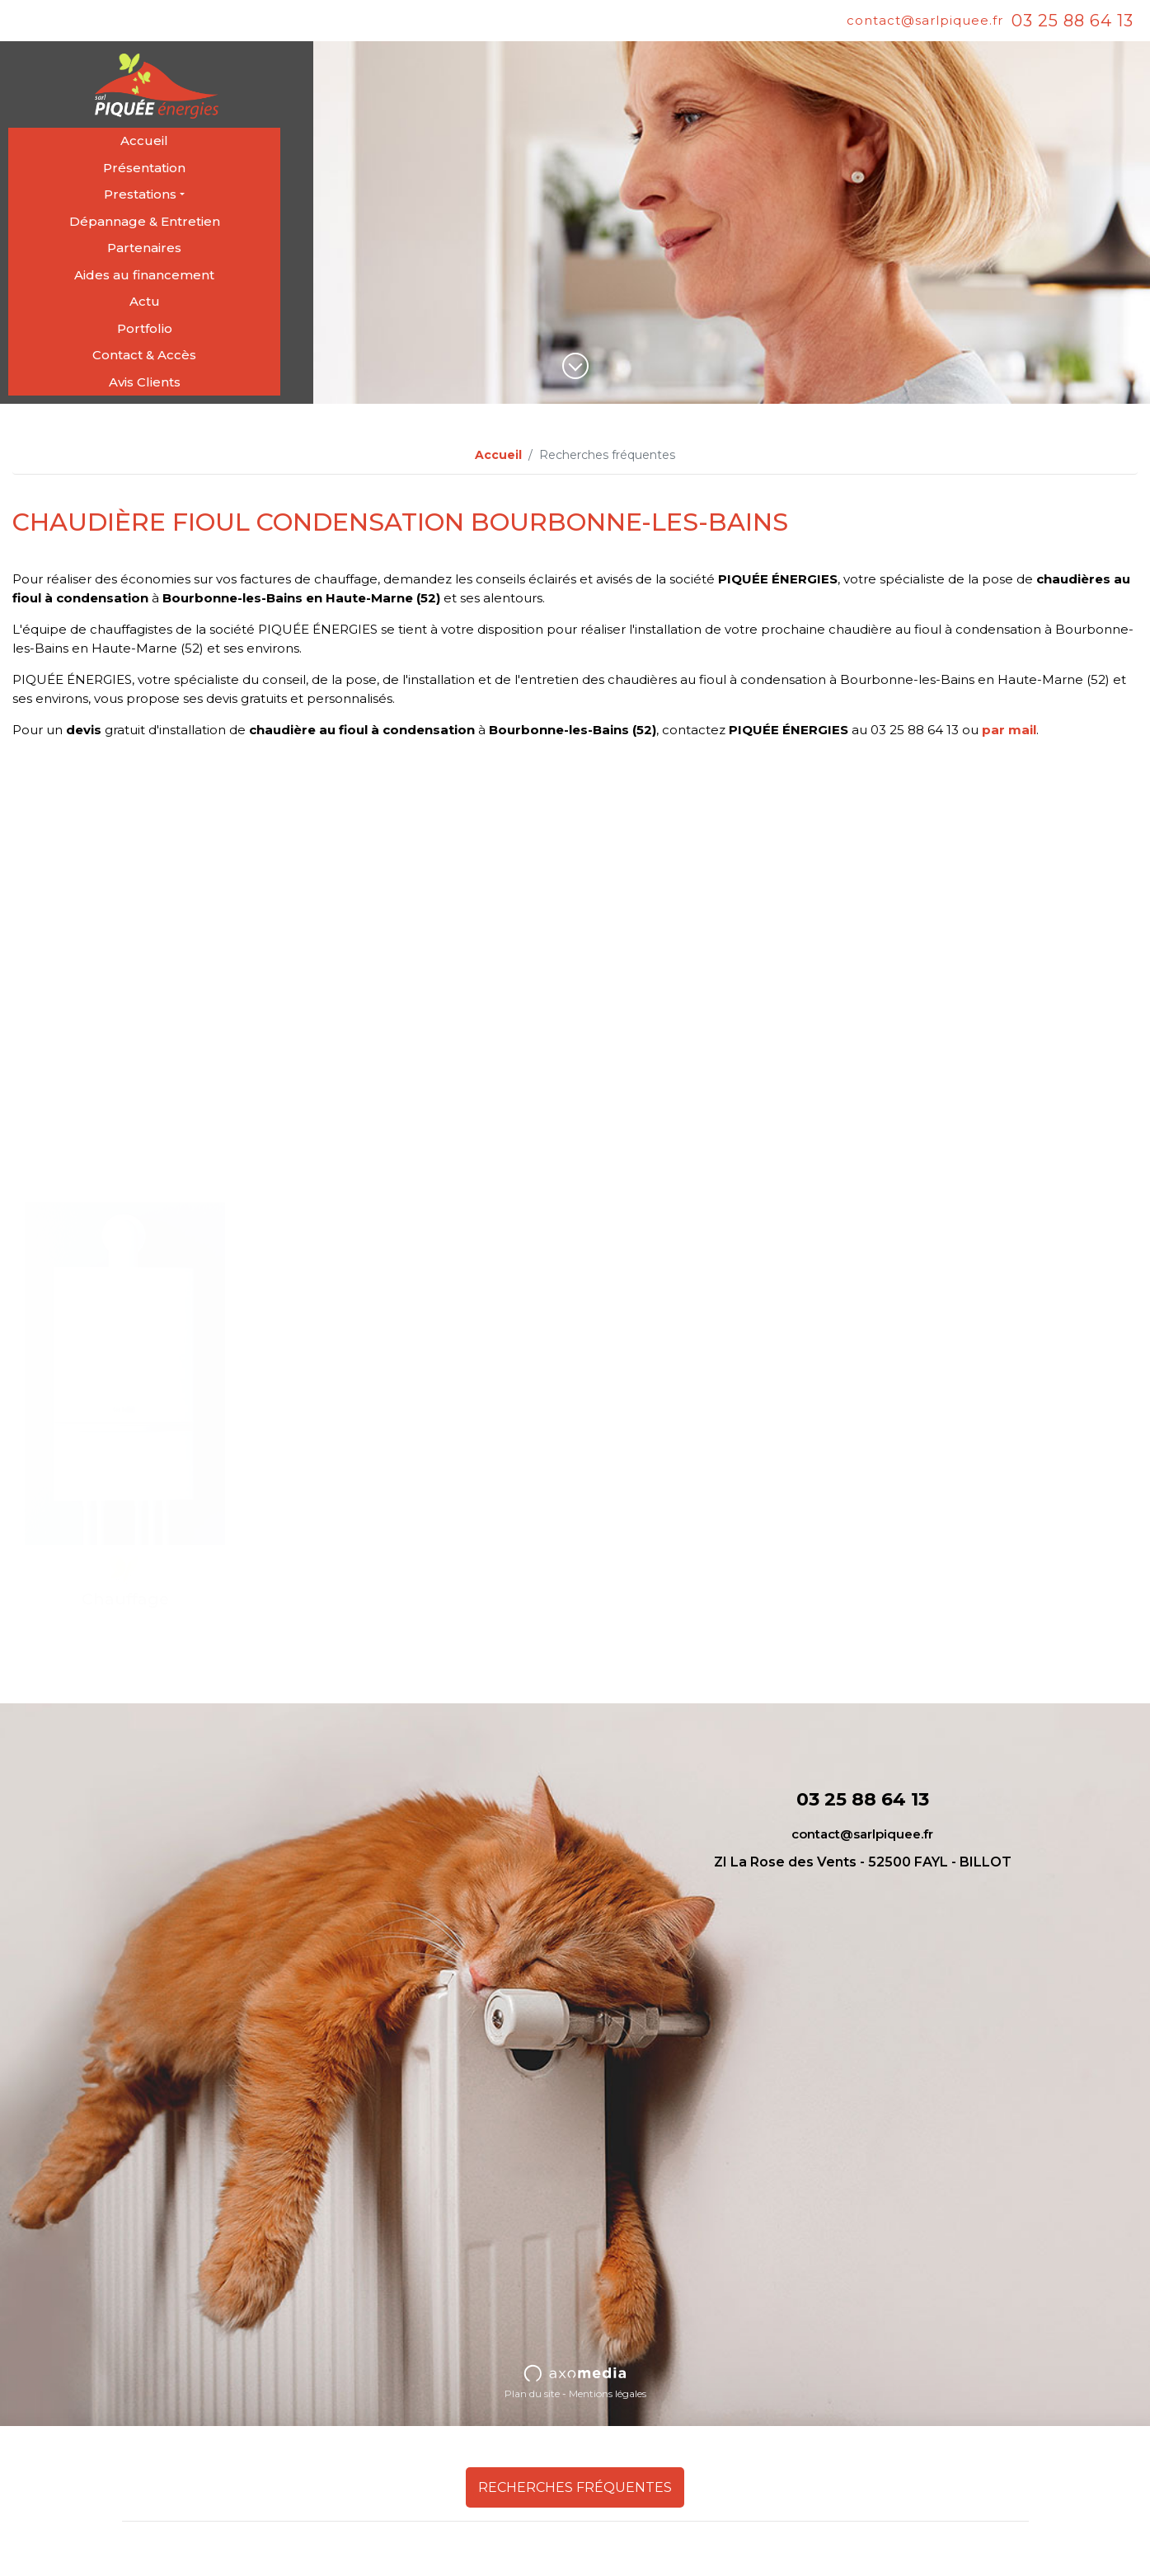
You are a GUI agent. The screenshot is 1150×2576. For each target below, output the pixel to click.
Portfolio (144, 328)
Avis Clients (145, 382)
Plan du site (532, 2393)
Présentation (144, 168)
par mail (1009, 730)
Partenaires (144, 247)
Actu (144, 301)
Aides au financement (144, 275)
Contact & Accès (144, 355)
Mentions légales (607, 2393)
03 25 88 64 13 (1073, 20)
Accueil (144, 140)
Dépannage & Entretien (144, 221)
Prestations (140, 194)
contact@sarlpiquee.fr (925, 20)
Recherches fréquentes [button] (575, 2487)
